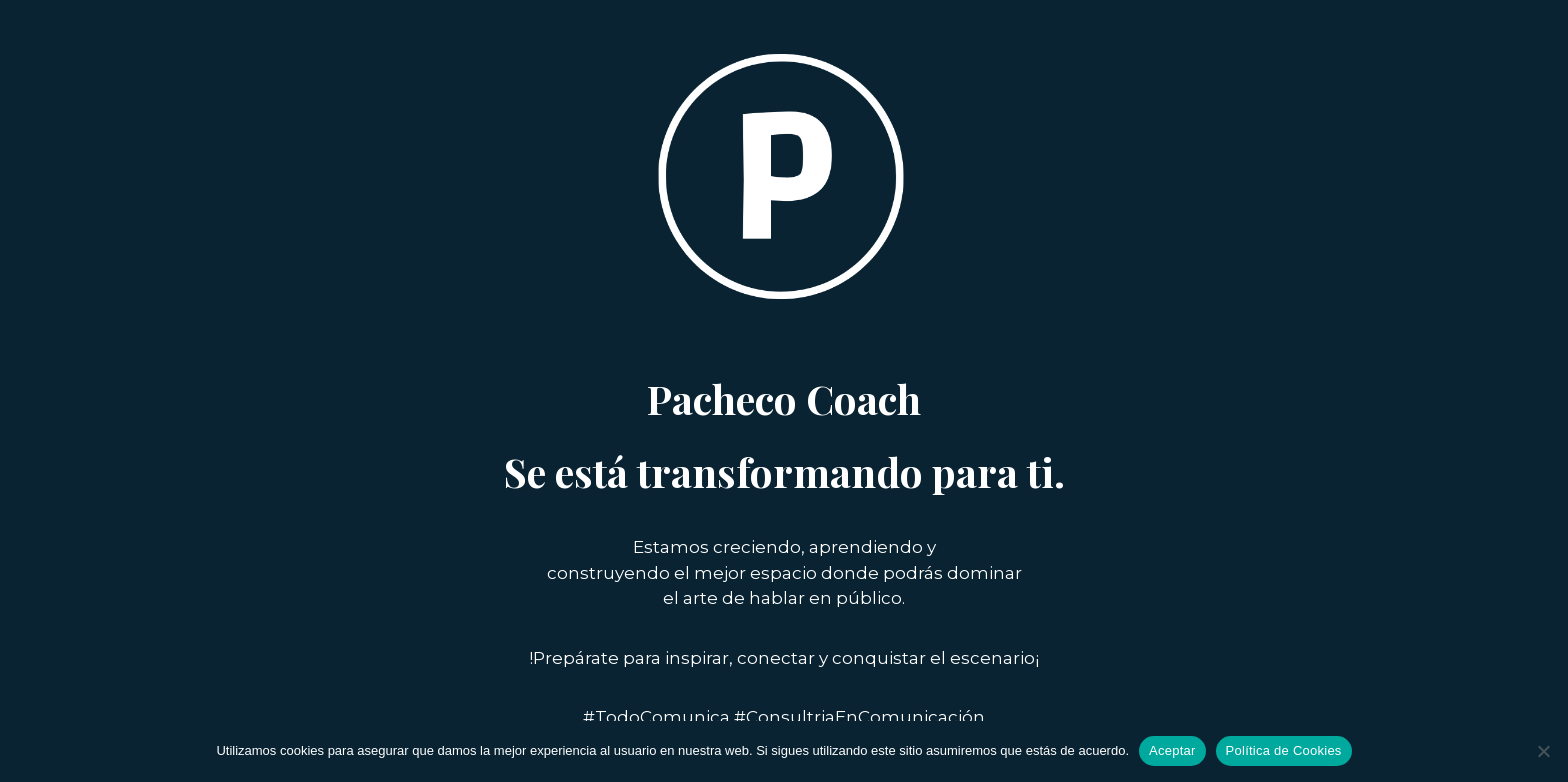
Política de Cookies (1284, 750)
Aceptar (1172, 750)
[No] (1543, 751)
